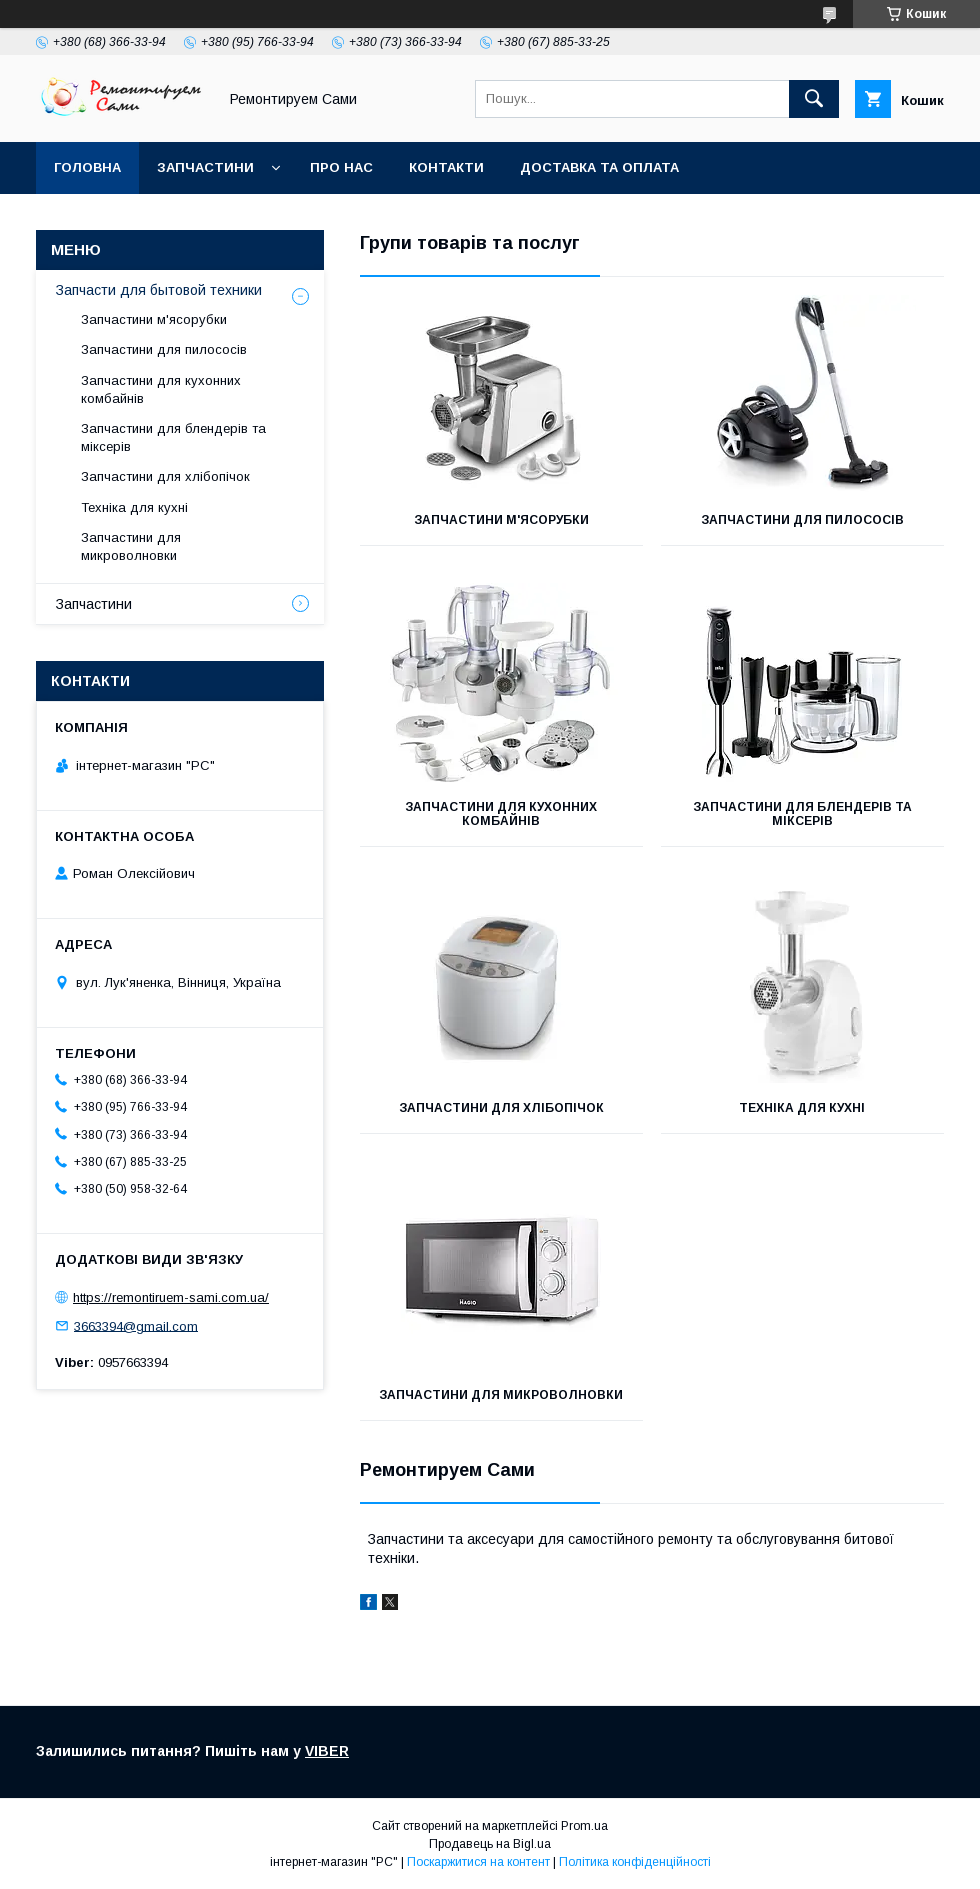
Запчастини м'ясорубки (501, 520)
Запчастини (205, 167)
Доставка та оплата (599, 167)
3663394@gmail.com (136, 1325)
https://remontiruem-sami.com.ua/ (171, 1297)
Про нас (341, 167)
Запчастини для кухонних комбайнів (501, 814)
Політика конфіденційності (635, 1862)
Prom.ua (584, 1826)
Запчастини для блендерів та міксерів (802, 814)
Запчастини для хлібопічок (501, 1108)
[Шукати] (814, 99)
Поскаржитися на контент (478, 1862)
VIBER (327, 1751)
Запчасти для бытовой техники (159, 290)
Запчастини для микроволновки (501, 1395)
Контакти (446, 167)
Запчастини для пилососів (802, 520)
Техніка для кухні (802, 1108)
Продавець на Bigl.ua (490, 1844)
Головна (87, 167)
